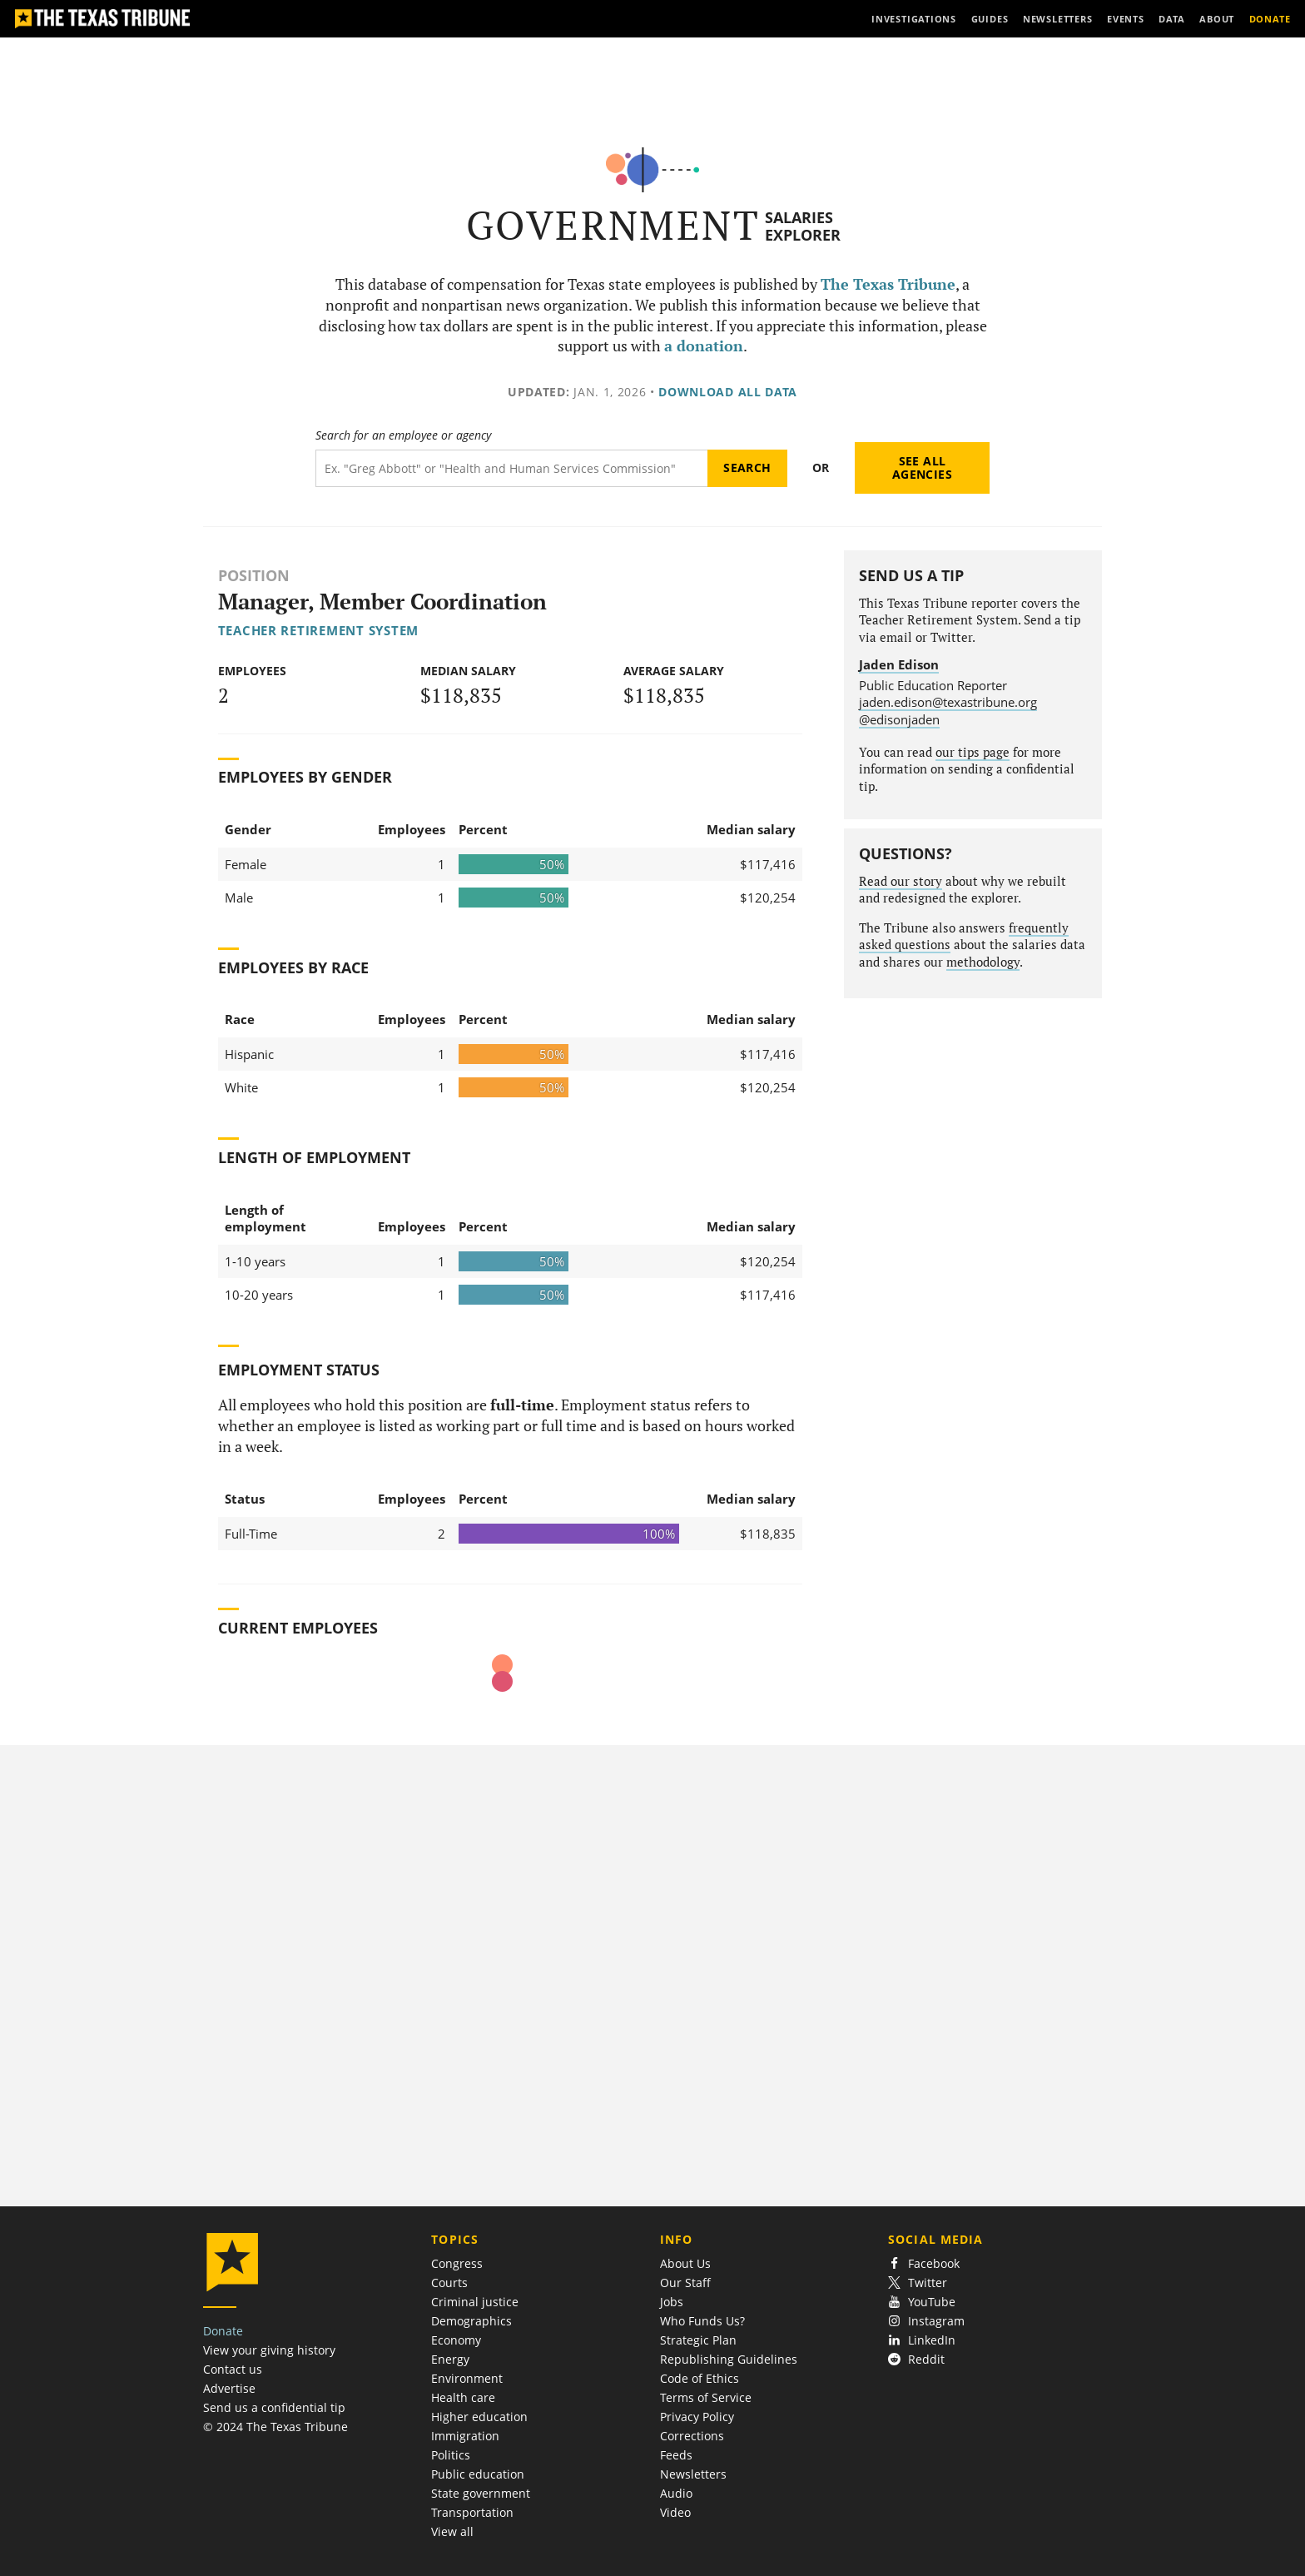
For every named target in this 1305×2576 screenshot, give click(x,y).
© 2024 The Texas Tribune (275, 2426)
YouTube (921, 2302)
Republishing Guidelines (728, 2359)
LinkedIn (921, 2340)
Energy (450, 2359)
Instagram (926, 2321)
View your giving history (269, 2350)
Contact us (232, 2369)
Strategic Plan (698, 2340)
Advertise (229, 2388)
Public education (477, 2474)
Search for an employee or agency (403, 435)
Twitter (917, 2282)
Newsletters (693, 2474)
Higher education (479, 2416)
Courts (449, 2282)
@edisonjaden (899, 719)
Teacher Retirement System (318, 630)
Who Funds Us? (702, 2321)
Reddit (916, 2359)
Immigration (465, 2436)
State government (480, 2493)
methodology (983, 962)
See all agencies (922, 467)
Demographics (471, 2321)
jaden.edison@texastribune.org (948, 702)
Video (675, 2512)
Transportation (472, 2512)
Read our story (900, 881)
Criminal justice (475, 2302)
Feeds (676, 2455)
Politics (450, 2455)
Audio (676, 2493)
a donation (703, 346)
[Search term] (511, 468)
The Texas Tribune (888, 284)
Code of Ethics (699, 2378)
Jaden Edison (899, 664)
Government (613, 225)
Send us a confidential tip (274, 2407)
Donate (223, 2331)
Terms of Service (706, 2397)
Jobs (671, 2302)
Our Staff (685, 2282)
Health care (463, 2397)
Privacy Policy (697, 2416)
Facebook (924, 2263)
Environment (467, 2378)
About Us (685, 2263)
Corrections (692, 2436)
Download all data (727, 392)
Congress (457, 2263)
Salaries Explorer (803, 226)
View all (452, 2531)
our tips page (972, 752)
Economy (456, 2340)
